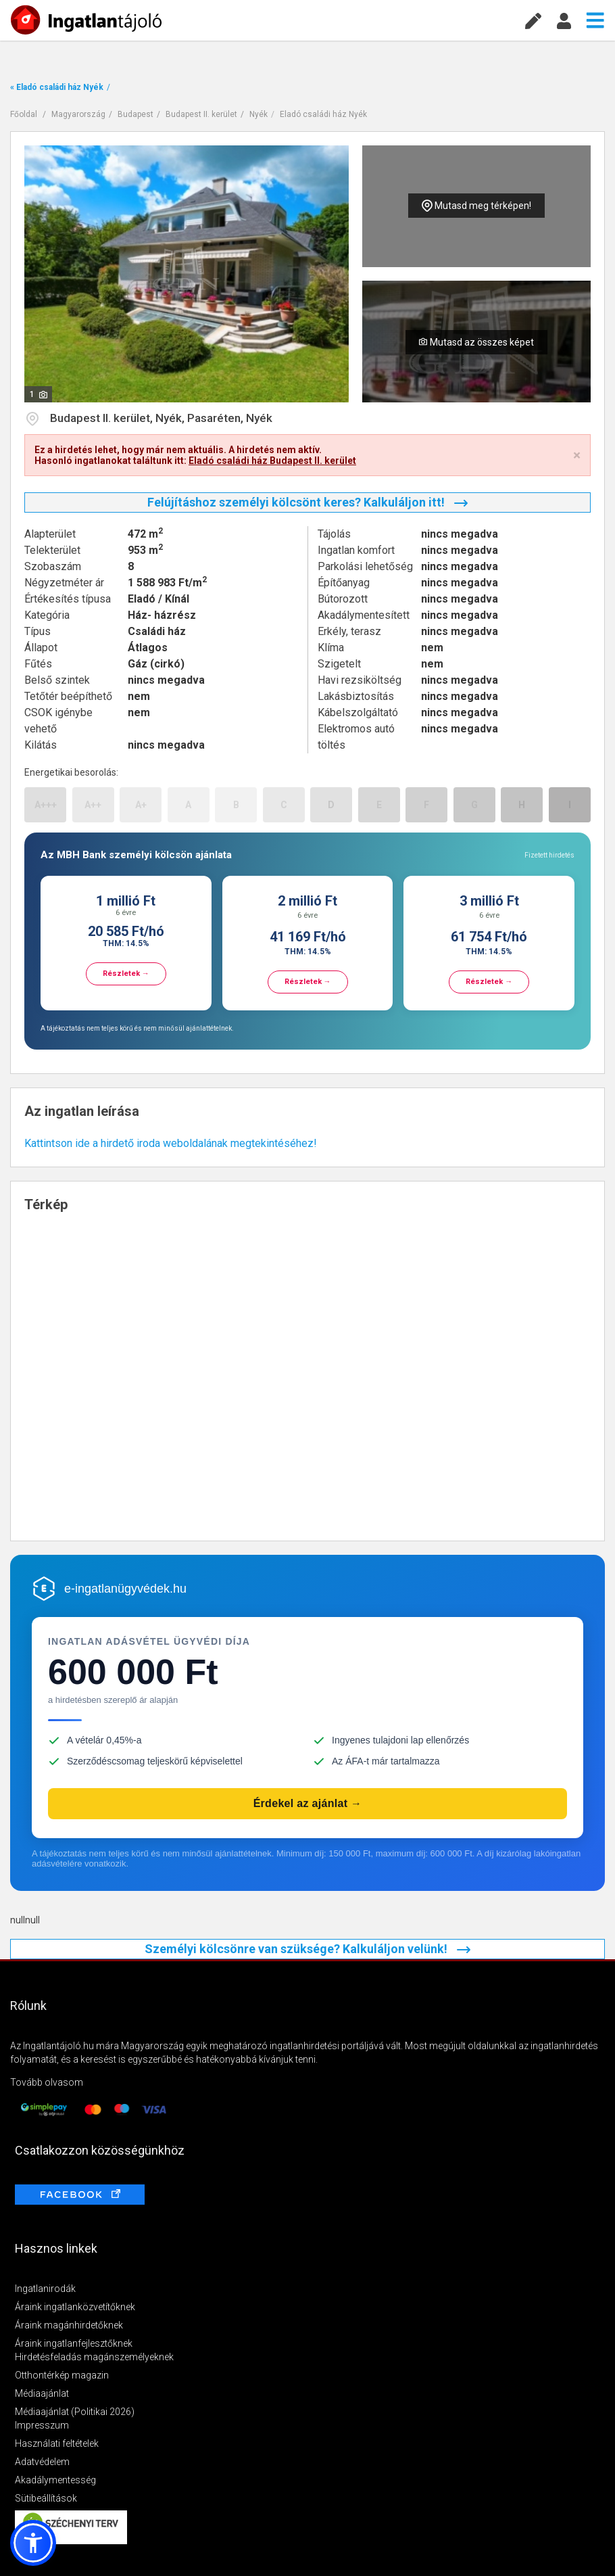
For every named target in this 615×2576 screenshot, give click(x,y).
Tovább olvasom (46, 2082)
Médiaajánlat (42, 2393)
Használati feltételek (57, 2443)
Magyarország (78, 114)
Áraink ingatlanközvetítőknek (75, 2306)
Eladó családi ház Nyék (323, 114)
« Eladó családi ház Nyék (56, 87)
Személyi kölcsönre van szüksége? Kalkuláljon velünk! (307, 1949)
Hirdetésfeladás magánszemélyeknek (94, 2356)
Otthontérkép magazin (62, 2375)
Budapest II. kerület (201, 114)
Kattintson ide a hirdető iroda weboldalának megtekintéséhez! (170, 1143)
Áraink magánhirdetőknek (69, 2325)
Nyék (258, 114)
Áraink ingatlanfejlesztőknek (73, 2343)
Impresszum (42, 2425)
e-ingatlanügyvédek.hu (125, 1588)
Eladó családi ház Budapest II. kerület (272, 460)
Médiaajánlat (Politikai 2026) (74, 2411)
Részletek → (126, 973)
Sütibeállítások (46, 2498)
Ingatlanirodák (45, 2288)
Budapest (135, 114)
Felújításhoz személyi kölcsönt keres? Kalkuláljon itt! (307, 502)
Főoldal (23, 114)
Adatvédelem (42, 2461)
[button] (33, 2542)
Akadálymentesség (55, 2480)
